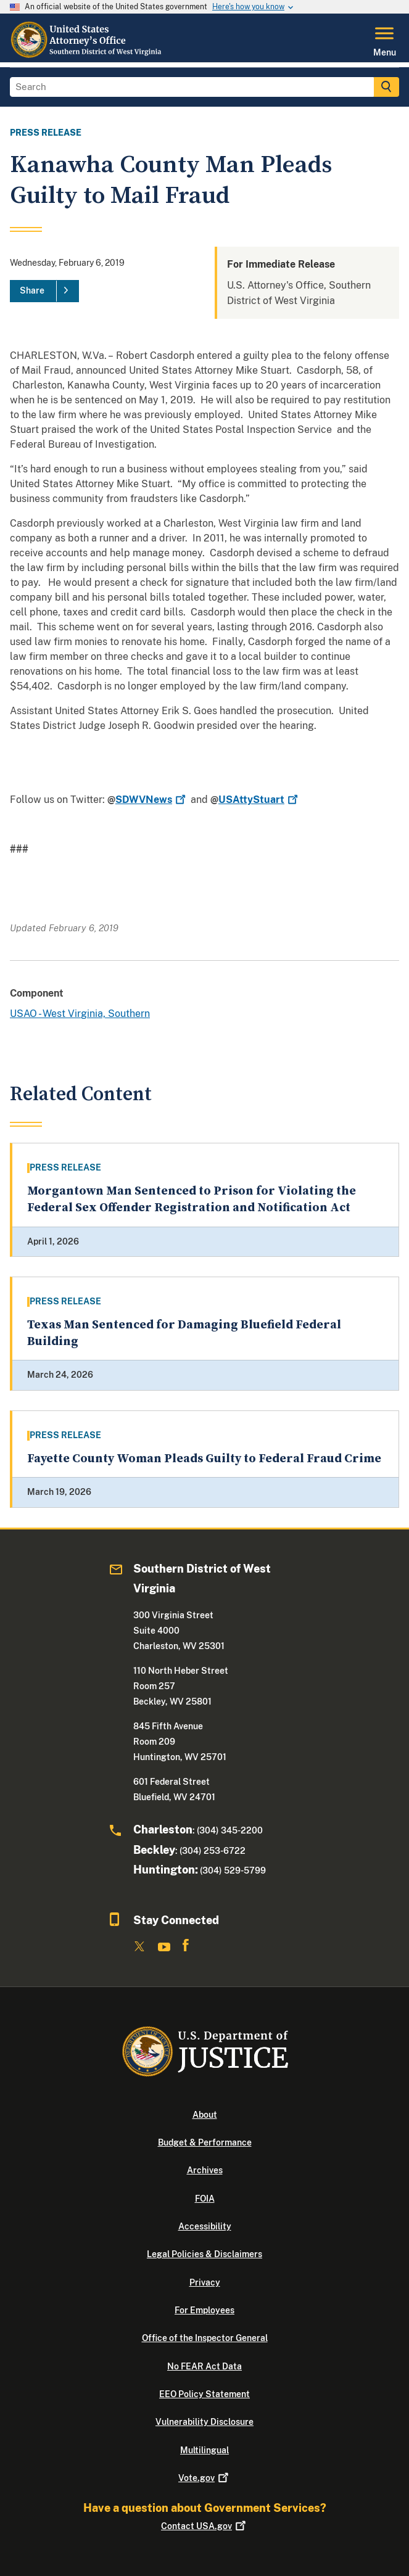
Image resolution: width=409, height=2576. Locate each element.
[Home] (86, 55)
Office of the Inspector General (205, 2338)
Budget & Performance (205, 2142)
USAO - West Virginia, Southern (80, 1013)
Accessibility (204, 2226)
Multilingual (204, 2450)
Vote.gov (204, 2478)
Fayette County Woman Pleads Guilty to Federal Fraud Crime (204, 1459)
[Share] (44, 291)
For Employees (204, 2310)
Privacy (204, 2282)
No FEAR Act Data (204, 2366)
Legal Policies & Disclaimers (204, 2254)
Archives (205, 2170)
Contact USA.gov (204, 2526)
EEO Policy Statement (204, 2394)
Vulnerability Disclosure (204, 2422)
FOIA (205, 2199)
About (204, 2115)
